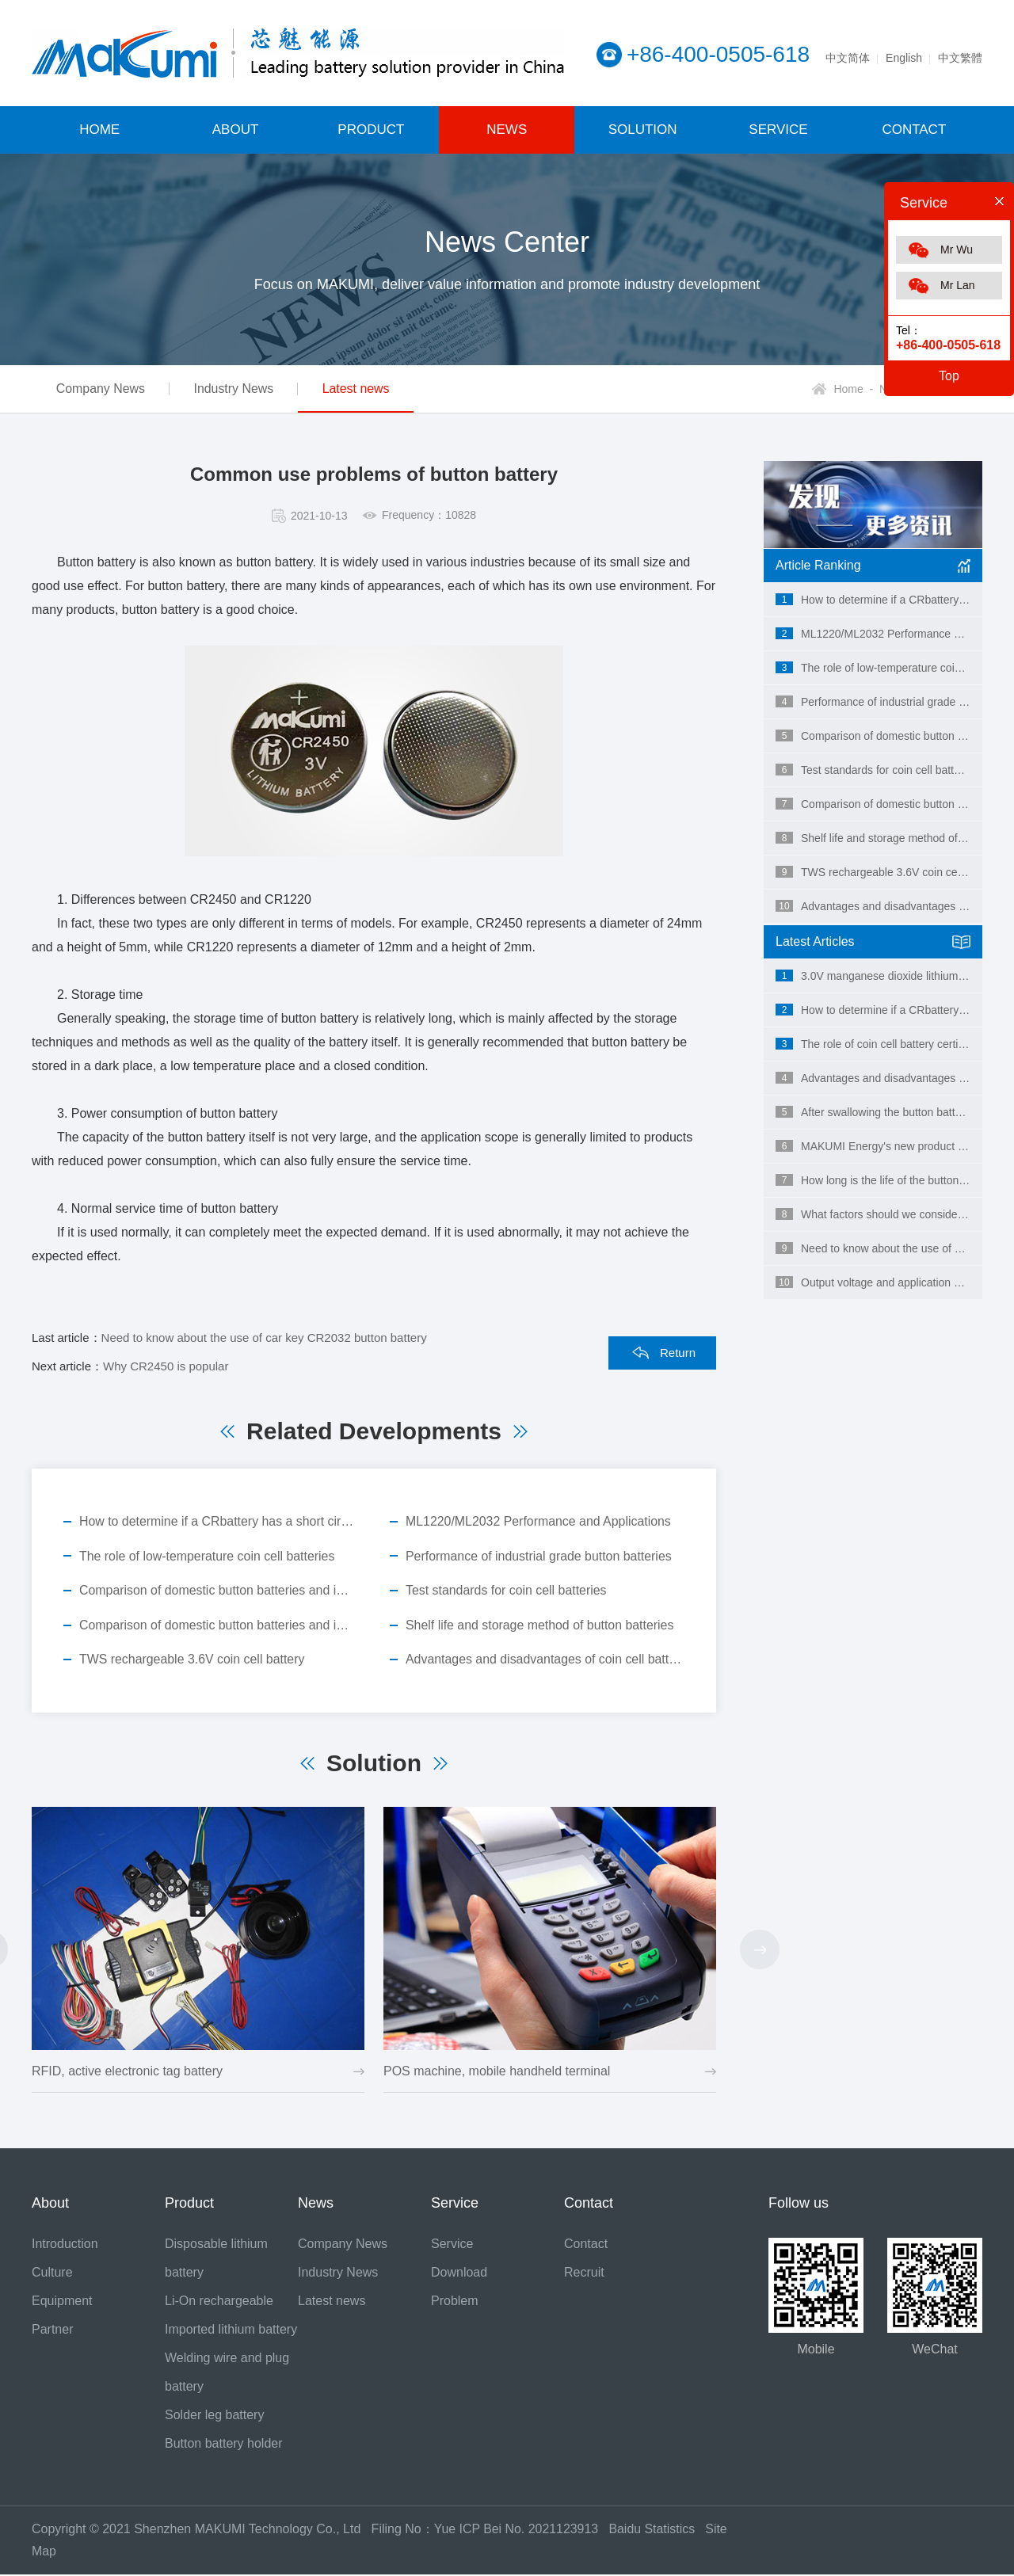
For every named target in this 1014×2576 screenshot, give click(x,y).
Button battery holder (224, 2445)
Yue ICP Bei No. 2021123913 (517, 2530)
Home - (853, 389)
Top (949, 376)
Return (678, 1352)
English (904, 57)
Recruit (584, 2274)
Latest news (369, 388)
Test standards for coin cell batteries (507, 1591)
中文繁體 (960, 57)
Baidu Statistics (658, 2530)
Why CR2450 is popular (165, 1366)
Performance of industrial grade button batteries (539, 1556)
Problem (454, 2302)
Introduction (65, 2245)
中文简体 (847, 57)
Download (459, 2274)
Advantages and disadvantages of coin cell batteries (545, 1660)
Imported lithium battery (231, 2331)
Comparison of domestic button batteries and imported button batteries (218, 1591)
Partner (52, 2331)
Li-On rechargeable (219, 2302)
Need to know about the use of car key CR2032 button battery (264, 1337)
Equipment (62, 2302)
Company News (103, 388)
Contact (586, 2245)
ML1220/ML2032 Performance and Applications (539, 1521)
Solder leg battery (214, 2416)
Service (452, 2245)
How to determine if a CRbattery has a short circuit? (218, 1521)
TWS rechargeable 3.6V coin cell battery (192, 1660)
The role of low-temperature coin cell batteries (208, 1556)
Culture (52, 2274)
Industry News (242, 388)
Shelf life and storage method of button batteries (541, 1626)
